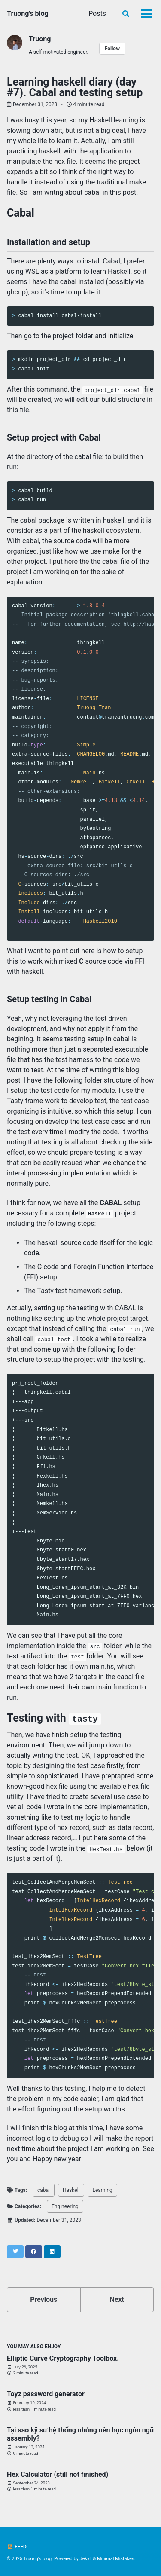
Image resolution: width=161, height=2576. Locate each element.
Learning (102, 2190)
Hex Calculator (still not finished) (57, 2474)
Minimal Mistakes (115, 2558)
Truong (40, 39)
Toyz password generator (46, 2394)
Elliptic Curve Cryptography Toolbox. (63, 2358)
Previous (43, 2299)
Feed (17, 2547)
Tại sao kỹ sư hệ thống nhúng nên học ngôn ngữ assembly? (80, 2434)
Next (117, 2299)
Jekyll (86, 2558)
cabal (43, 2190)
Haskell (71, 2190)
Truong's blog (28, 13)
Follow (112, 49)
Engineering (65, 2206)
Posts (97, 13)
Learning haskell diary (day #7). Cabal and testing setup (75, 87)
